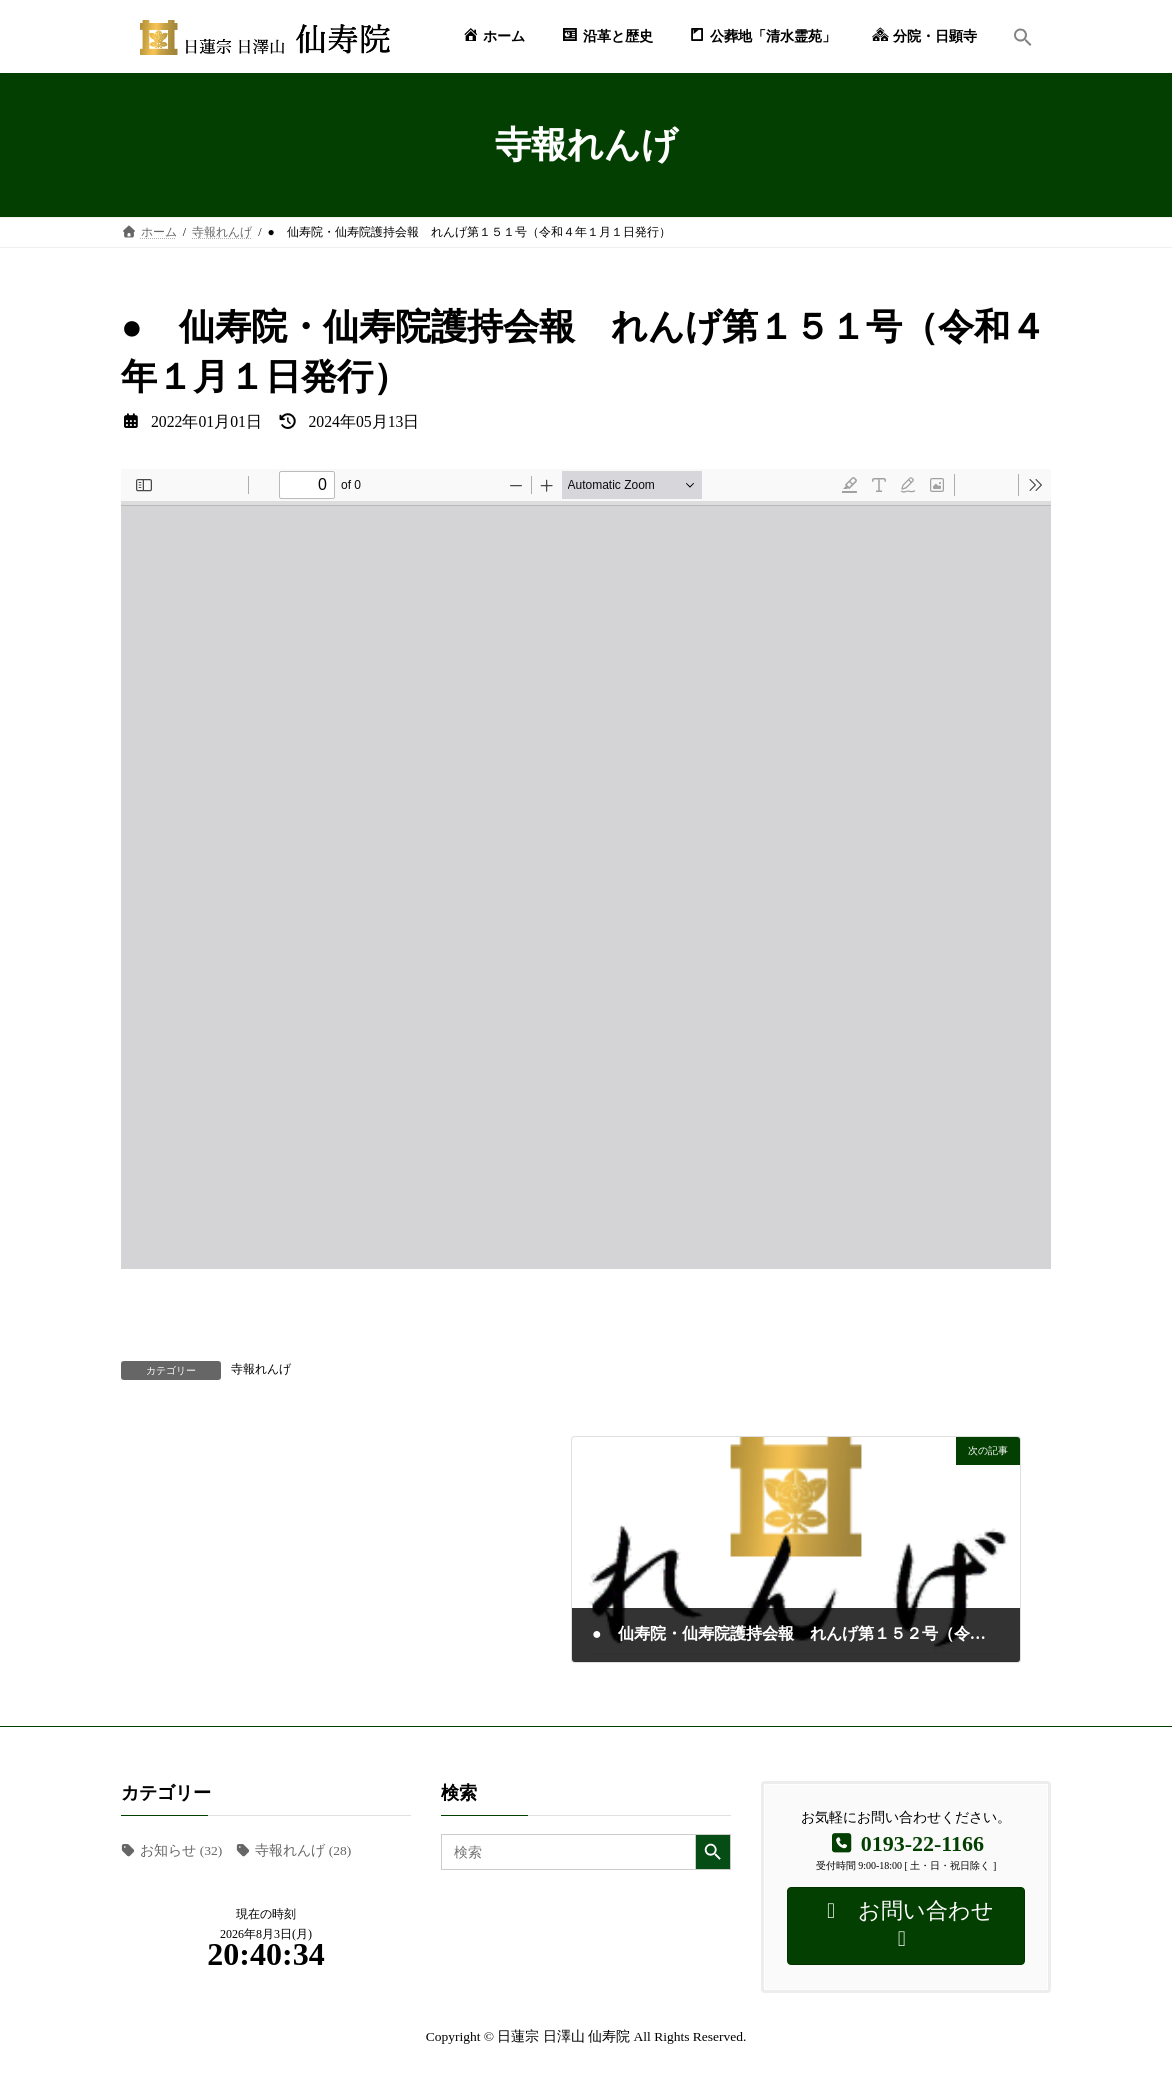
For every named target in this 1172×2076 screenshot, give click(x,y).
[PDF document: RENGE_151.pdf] (586, 869)
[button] (1023, 37)
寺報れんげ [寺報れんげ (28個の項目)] (303, 1850)
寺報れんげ (261, 1369)
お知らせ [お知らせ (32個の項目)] (181, 1850)
